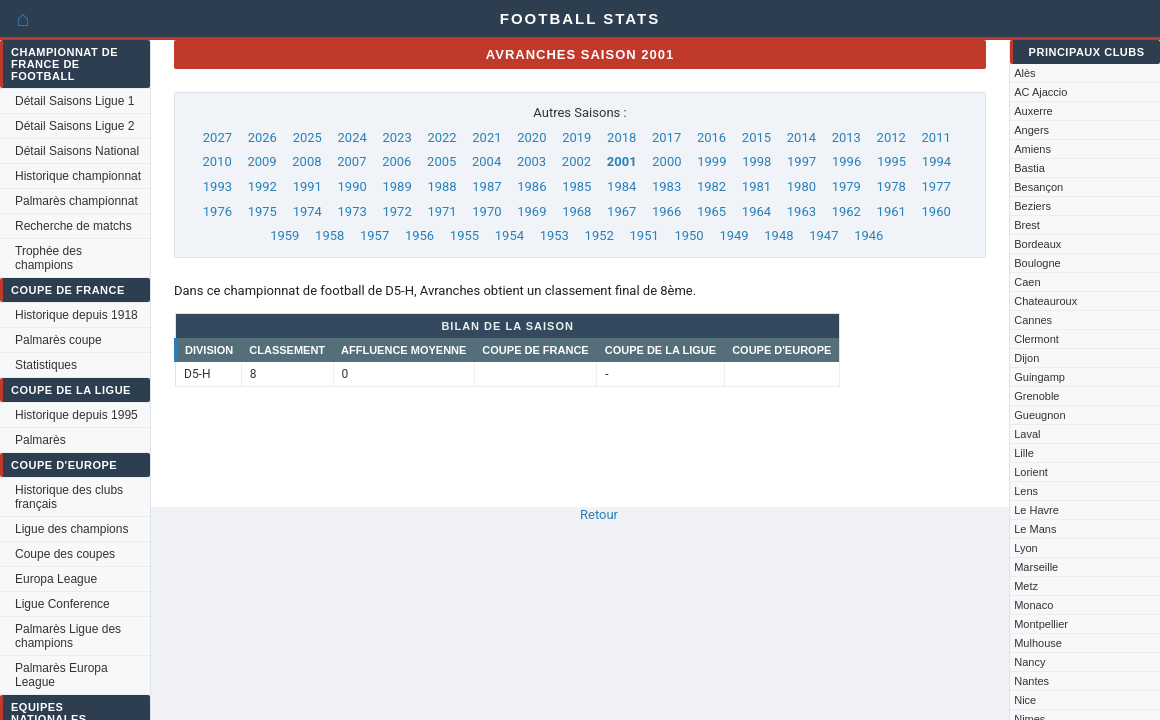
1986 (531, 186)
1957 (374, 235)
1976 (217, 211)
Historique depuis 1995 (76, 415)
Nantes (1031, 681)
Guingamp (1039, 377)
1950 (688, 235)
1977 (936, 186)
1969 (531, 211)
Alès (1024, 73)
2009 (261, 161)
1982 (711, 186)
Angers (1031, 130)
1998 (756, 161)
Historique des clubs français (69, 497)
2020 (531, 137)
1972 (396, 211)
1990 (352, 186)
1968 (576, 211)
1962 (846, 211)
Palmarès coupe (58, 340)
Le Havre (1036, 510)
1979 (846, 186)
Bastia (1029, 168)
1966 (666, 211)
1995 (891, 161)
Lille (1024, 453)
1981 (756, 186)
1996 (846, 161)
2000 (666, 161)
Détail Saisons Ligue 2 (74, 126)
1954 (509, 235)
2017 (666, 137)
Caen (1027, 282)
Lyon (1025, 548)
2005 (441, 161)
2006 (396, 161)
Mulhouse (1038, 643)
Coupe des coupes (65, 554)
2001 (622, 161)
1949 (733, 235)
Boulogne (1037, 263)
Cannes (1033, 320)
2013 (846, 137)
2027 (217, 137)
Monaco (1033, 605)
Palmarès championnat (76, 201)
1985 (576, 186)
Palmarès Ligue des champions (68, 636)
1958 (329, 235)
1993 (217, 186)
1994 (936, 161)
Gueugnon (1039, 415)
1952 (599, 235)
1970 (486, 211)
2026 (262, 137)
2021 (486, 137)
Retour (599, 514)
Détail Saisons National (77, 151)
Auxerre (1033, 111)
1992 (262, 186)
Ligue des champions (71, 529)
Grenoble (1036, 396)
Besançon (1038, 187)
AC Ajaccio (1040, 92)
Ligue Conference (62, 604)
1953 (554, 235)
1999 (711, 161)
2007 (351, 161)
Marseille (1036, 567)
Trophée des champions (48, 258)
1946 (868, 235)
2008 (306, 161)
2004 (486, 161)
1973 (352, 211)
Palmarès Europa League (61, 675)
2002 (576, 161)
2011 (936, 137)
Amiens (1032, 149)
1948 (778, 235)
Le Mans (1035, 529)
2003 (531, 161)
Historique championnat (78, 176)
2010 (216, 161)
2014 (801, 137)
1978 (891, 186)
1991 (307, 186)
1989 (396, 186)
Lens (1026, 491)
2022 (441, 137)
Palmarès (40, 440)
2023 (396, 137)
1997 (801, 161)
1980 (801, 186)
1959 (284, 235)
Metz (1026, 586)
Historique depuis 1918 (76, 315)
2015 (756, 137)
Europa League (56, 579)
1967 (621, 211)
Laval (1027, 434)
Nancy (1029, 662)
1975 (262, 211)
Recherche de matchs (73, 226)
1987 (486, 186)
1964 (756, 211)
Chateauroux (1045, 301)
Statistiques (46, 365)
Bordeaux (1037, 244)
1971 (441, 211)
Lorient (1031, 472)
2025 (307, 137)
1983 (666, 186)
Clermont (1036, 339)
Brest (1027, 225)
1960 (936, 211)
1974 (307, 211)
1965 (711, 211)
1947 (823, 235)
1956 (419, 235)
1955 (464, 235)
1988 (441, 186)
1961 (891, 211)
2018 (621, 137)
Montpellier (1041, 624)
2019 (576, 137)
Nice (1025, 700)
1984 (621, 186)
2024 (352, 137)
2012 (891, 137)
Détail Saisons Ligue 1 (74, 101)
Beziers (1032, 206)
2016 (711, 137)
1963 (801, 211)
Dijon (1026, 358)
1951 (644, 235)
